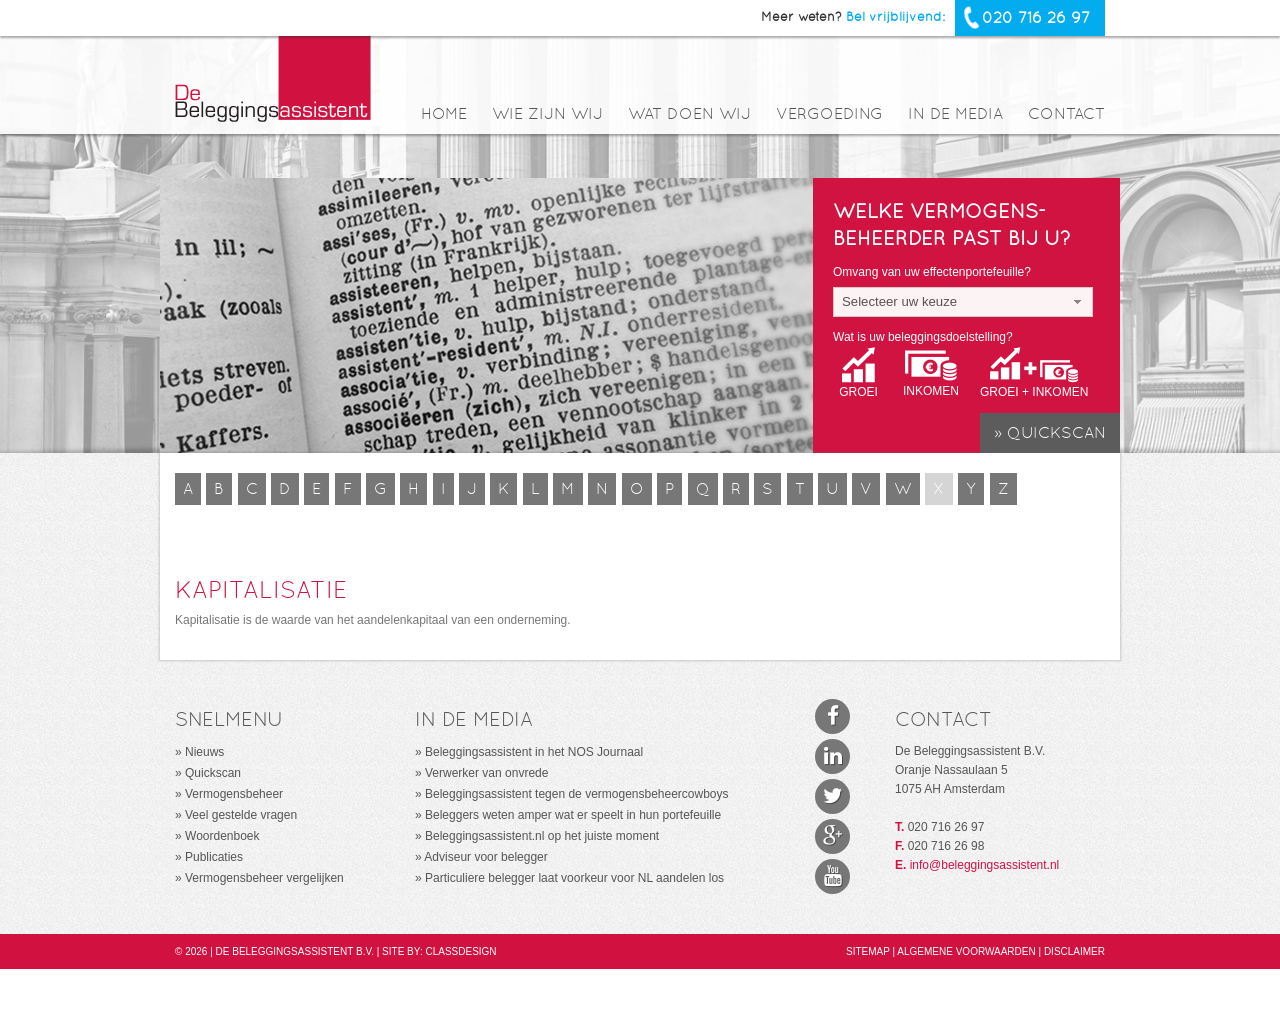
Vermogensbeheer (234, 794)
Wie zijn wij (547, 114)
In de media (955, 114)
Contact (1066, 114)
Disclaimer (1074, 951)
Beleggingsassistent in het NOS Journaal (534, 752)
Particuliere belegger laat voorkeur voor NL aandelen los (574, 878)
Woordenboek (222, 836)
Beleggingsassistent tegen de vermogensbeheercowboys (577, 794)
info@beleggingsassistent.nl (985, 865)
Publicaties (214, 857)
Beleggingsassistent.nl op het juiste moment (542, 836)
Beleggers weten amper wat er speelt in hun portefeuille (573, 815)
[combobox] (963, 302)
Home (444, 114)
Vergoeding (829, 114)
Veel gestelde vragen (241, 815)
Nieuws (204, 752)
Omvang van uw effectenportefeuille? (932, 272)
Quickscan (213, 773)
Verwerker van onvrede (486, 773)
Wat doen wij (689, 114)
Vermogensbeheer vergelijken (264, 878)
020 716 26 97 (1036, 17)
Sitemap (869, 951)
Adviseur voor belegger (485, 857)
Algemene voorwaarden (967, 951)
